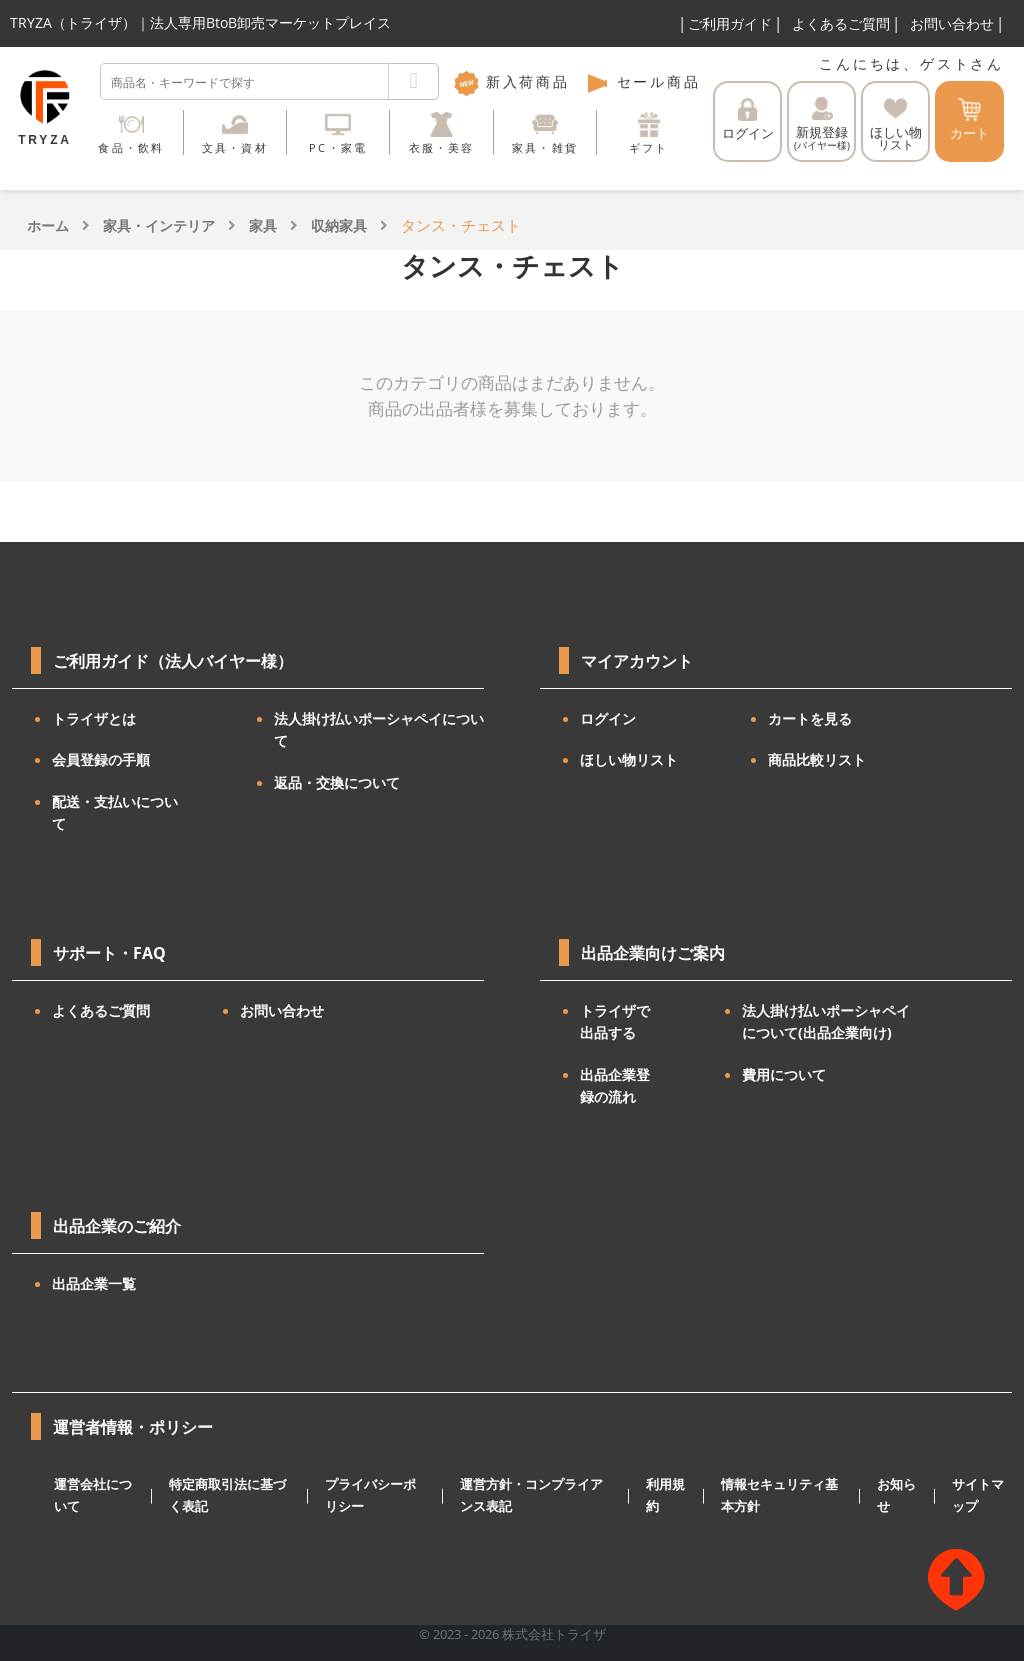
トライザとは (94, 718)
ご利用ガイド (730, 23)
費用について (784, 1074)
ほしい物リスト (629, 759)
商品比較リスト (817, 759)
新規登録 (822, 124)
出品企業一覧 (94, 1283)
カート (969, 120)
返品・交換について (337, 782)
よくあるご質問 (841, 23)
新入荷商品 (512, 81)
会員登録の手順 (101, 759)
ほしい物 (896, 125)
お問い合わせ (952, 23)
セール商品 (643, 81)
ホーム (48, 225)
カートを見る (810, 718)
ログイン (748, 120)
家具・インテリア (159, 225)
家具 (263, 225)
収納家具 (339, 225)
